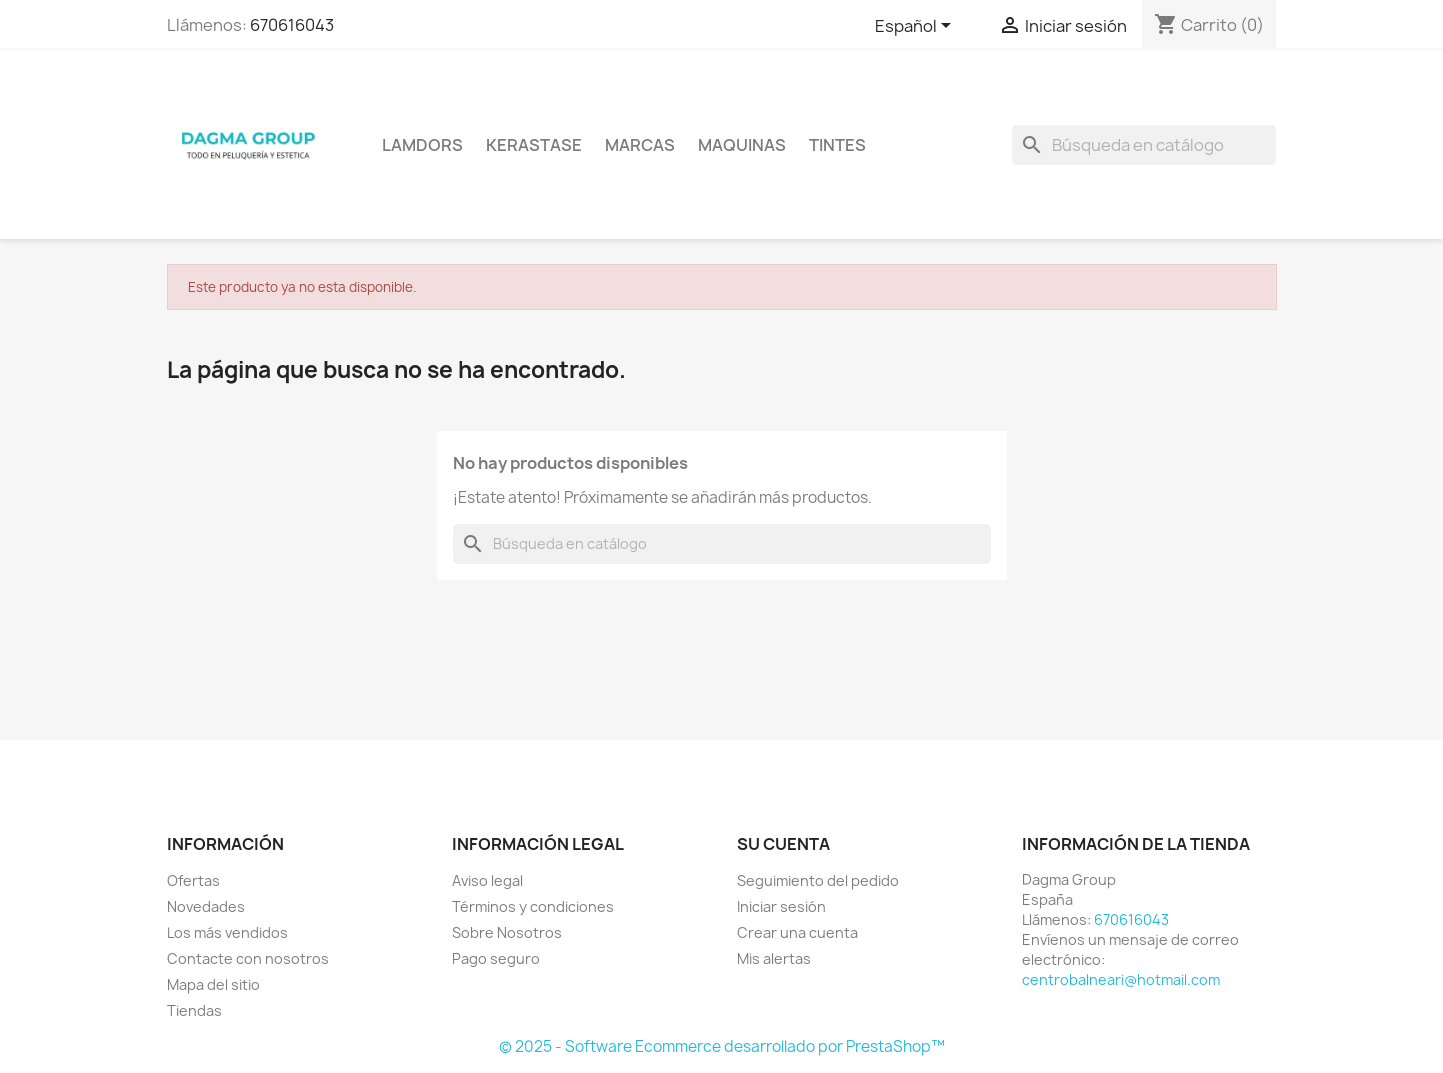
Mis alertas (774, 958)
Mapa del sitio (213, 984)
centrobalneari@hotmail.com (1121, 979)
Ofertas (193, 880)
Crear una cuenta (797, 932)
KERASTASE (534, 145)
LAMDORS (422, 145)
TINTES (837, 145)
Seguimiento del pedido (818, 880)
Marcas (640, 145)
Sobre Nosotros (507, 932)
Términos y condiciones (533, 906)
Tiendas (194, 1010)
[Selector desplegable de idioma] (916, 27)
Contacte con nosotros (248, 958)
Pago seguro (496, 958)
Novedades (206, 906)
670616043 (292, 25)
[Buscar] (1144, 145)
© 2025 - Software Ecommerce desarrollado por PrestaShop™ (722, 1046)
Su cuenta (783, 844)
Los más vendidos (227, 932)
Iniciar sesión (781, 906)
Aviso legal (487, 880)
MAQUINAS (742, 145)
